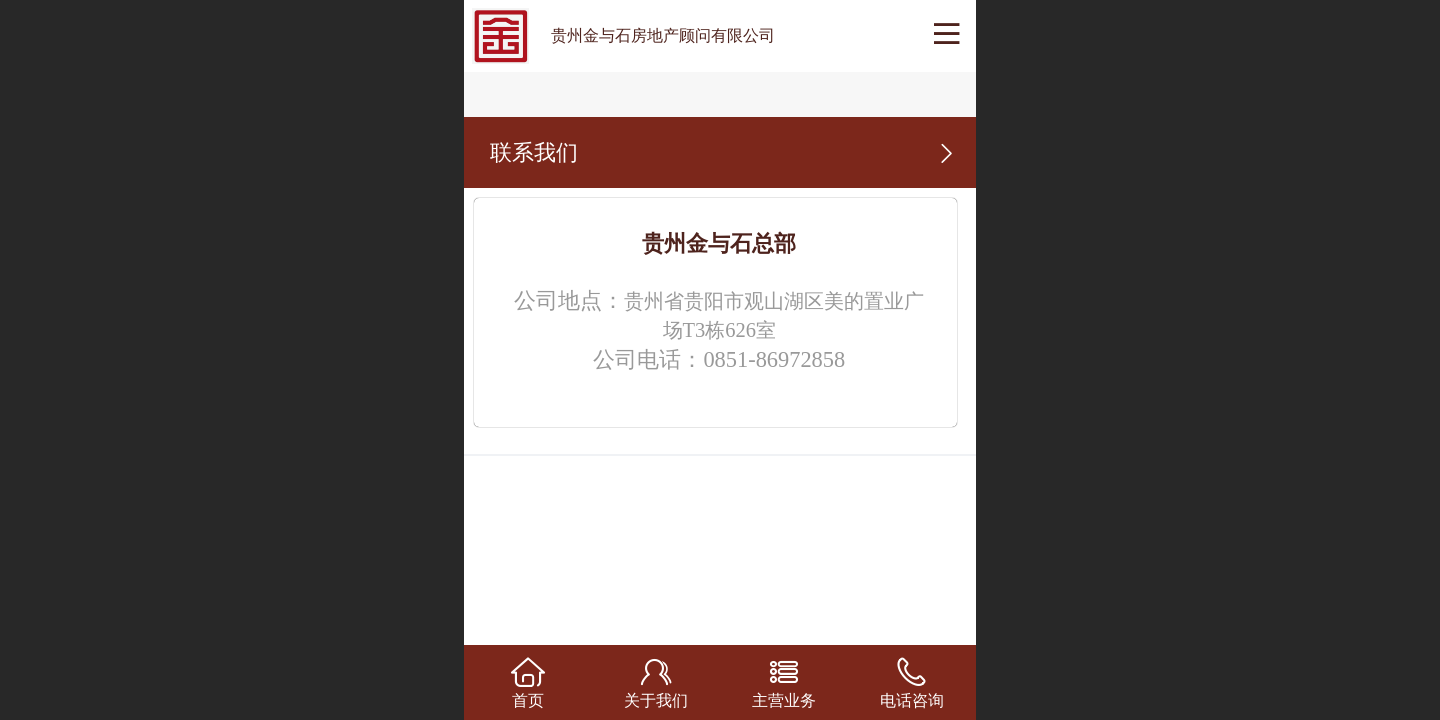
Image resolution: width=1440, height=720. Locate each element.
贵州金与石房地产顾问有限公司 (663, 35)
